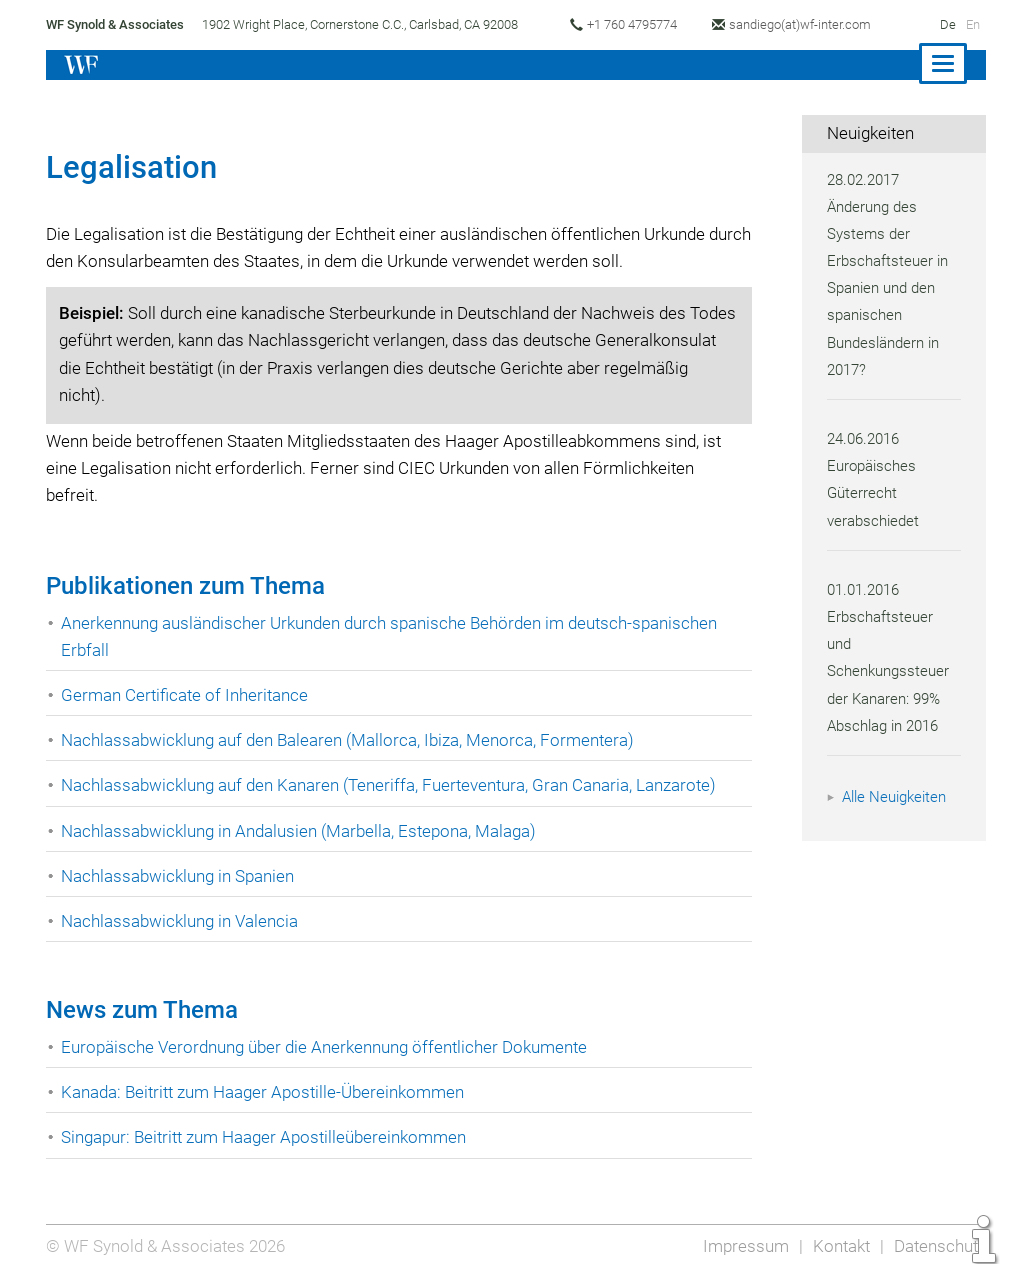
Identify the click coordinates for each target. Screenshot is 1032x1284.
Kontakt (838, 1246)
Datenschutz (938, 1246)
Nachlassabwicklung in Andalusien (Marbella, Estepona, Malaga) (304, 831)
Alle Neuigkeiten (897, 797)
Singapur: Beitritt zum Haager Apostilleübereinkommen (268, 1137)
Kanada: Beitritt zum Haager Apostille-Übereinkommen (266, 1092)
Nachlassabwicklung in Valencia (182, 921)
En (972, 24)
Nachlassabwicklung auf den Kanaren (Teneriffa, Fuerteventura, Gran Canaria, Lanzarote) (395, 785)
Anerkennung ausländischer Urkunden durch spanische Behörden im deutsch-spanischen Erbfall (396, 636)
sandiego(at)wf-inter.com (810, 24)
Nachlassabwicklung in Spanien (180, 876)
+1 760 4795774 (639, 24)
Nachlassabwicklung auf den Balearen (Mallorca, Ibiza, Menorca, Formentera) (352, 740)
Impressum (742, 1246)
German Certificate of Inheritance (186, 695)
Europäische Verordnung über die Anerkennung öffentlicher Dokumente (329, 1047)
